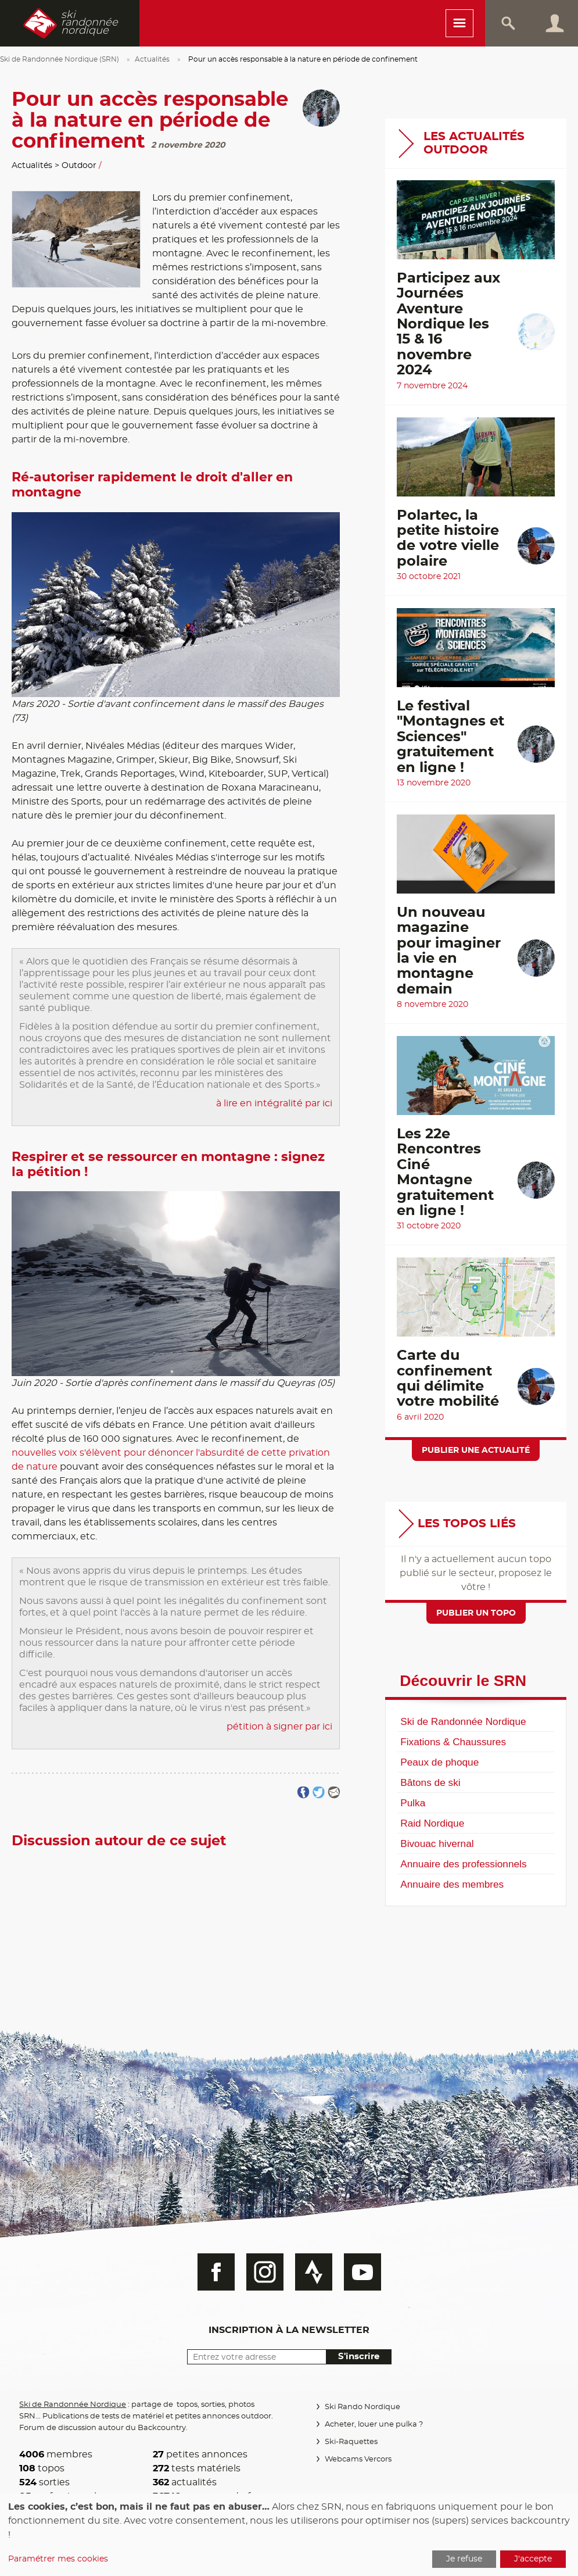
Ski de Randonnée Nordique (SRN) (59, 59)
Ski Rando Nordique (362, 2407)
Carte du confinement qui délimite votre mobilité (448, 1379)
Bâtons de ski (430, 1782)
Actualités (152, 59)
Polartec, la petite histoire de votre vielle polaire (448, 539)
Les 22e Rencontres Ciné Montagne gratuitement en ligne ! (445, 1172)
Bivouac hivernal (436, 1843)
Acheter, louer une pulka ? (373, 2424)
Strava (313, 2272)
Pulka (412, 1803)
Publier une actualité (476, 1450)
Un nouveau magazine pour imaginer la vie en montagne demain (449, 951)
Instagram (264, 2272)
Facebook (216, 2272)
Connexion (555, 23)
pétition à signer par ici (279, 1726)
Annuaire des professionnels (463, 1864)
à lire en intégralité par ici (274, 1103)
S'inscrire (358, 2356)
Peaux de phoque (439, 1762)
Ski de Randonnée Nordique (463, 1721)
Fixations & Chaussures (453, 1742)
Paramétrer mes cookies (58, 2559)
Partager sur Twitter (319, 1793)
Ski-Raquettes (350, 2442)
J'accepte (533, 2559)
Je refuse (464, 2559)
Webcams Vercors (357, 2459)
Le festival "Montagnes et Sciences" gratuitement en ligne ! (450, 737)
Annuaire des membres (452, 1884)
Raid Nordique (432, 1823)
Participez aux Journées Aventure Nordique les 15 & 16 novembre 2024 (448, 324)
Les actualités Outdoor (474, 143)
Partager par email (334, 1793)
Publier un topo (476, 1613)
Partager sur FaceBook (303, 1793)
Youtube (362, 2272)
